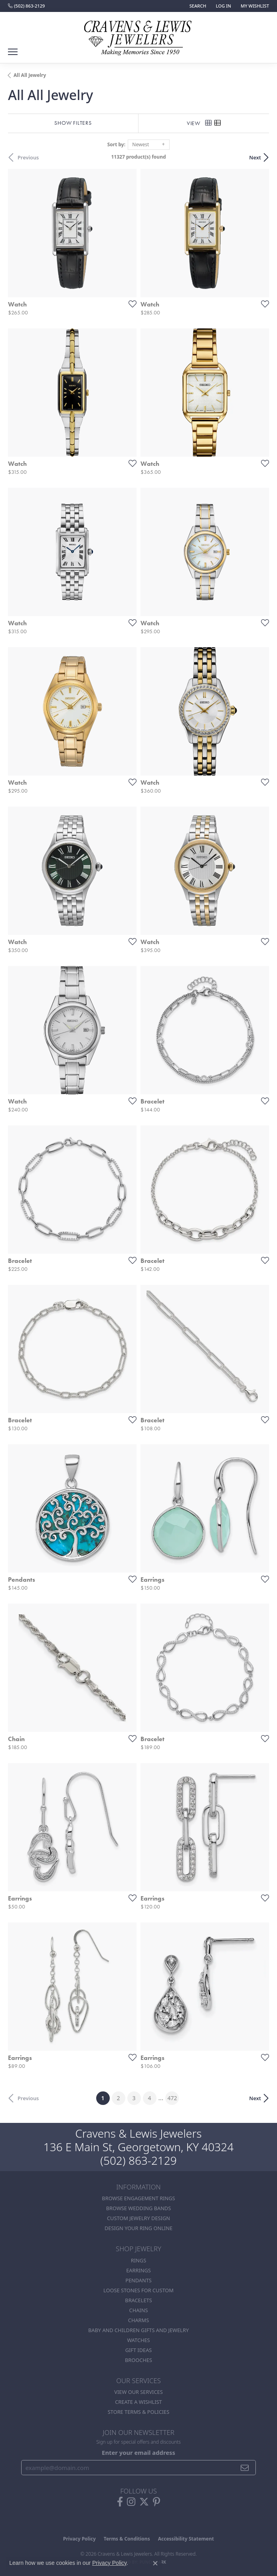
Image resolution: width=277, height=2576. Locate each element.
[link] (26, 6)
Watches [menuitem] (138, 2340)
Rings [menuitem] (138, 2260)
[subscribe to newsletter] (244, 2467)
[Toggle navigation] (13, 52)
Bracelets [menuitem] (138, 2300)
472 (172, 2098)
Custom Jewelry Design (138, 2218)
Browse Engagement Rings (138, 2198)
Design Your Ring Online (138, 2228)
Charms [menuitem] (138, 2320)
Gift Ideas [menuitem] (138, 2350)
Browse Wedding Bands (138, 2208)
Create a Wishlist (138, 2401)
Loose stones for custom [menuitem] (138, 2290)
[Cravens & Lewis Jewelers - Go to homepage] (138, 35)
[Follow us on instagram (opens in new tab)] (131, 2502)
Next (255, 157)
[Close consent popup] (155, 2563)
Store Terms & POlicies (138, 2411)
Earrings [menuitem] (138, 2270)
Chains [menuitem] (138, 2310)
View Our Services (138, 2391)
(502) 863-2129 (138, 2160)
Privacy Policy (79, 2538)
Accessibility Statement (186, 2538)
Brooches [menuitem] (138, 2360)
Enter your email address (138, 2452)
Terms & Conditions (127, 2538)
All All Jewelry (30, 75)
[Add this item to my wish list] (130, 303)
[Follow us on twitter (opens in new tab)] (144, 2502)
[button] (197, 6)
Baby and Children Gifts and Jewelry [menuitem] (138, 2330)
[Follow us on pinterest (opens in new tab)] (156, 2502)
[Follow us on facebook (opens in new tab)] (120, 2502)
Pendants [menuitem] (138, 2280)
